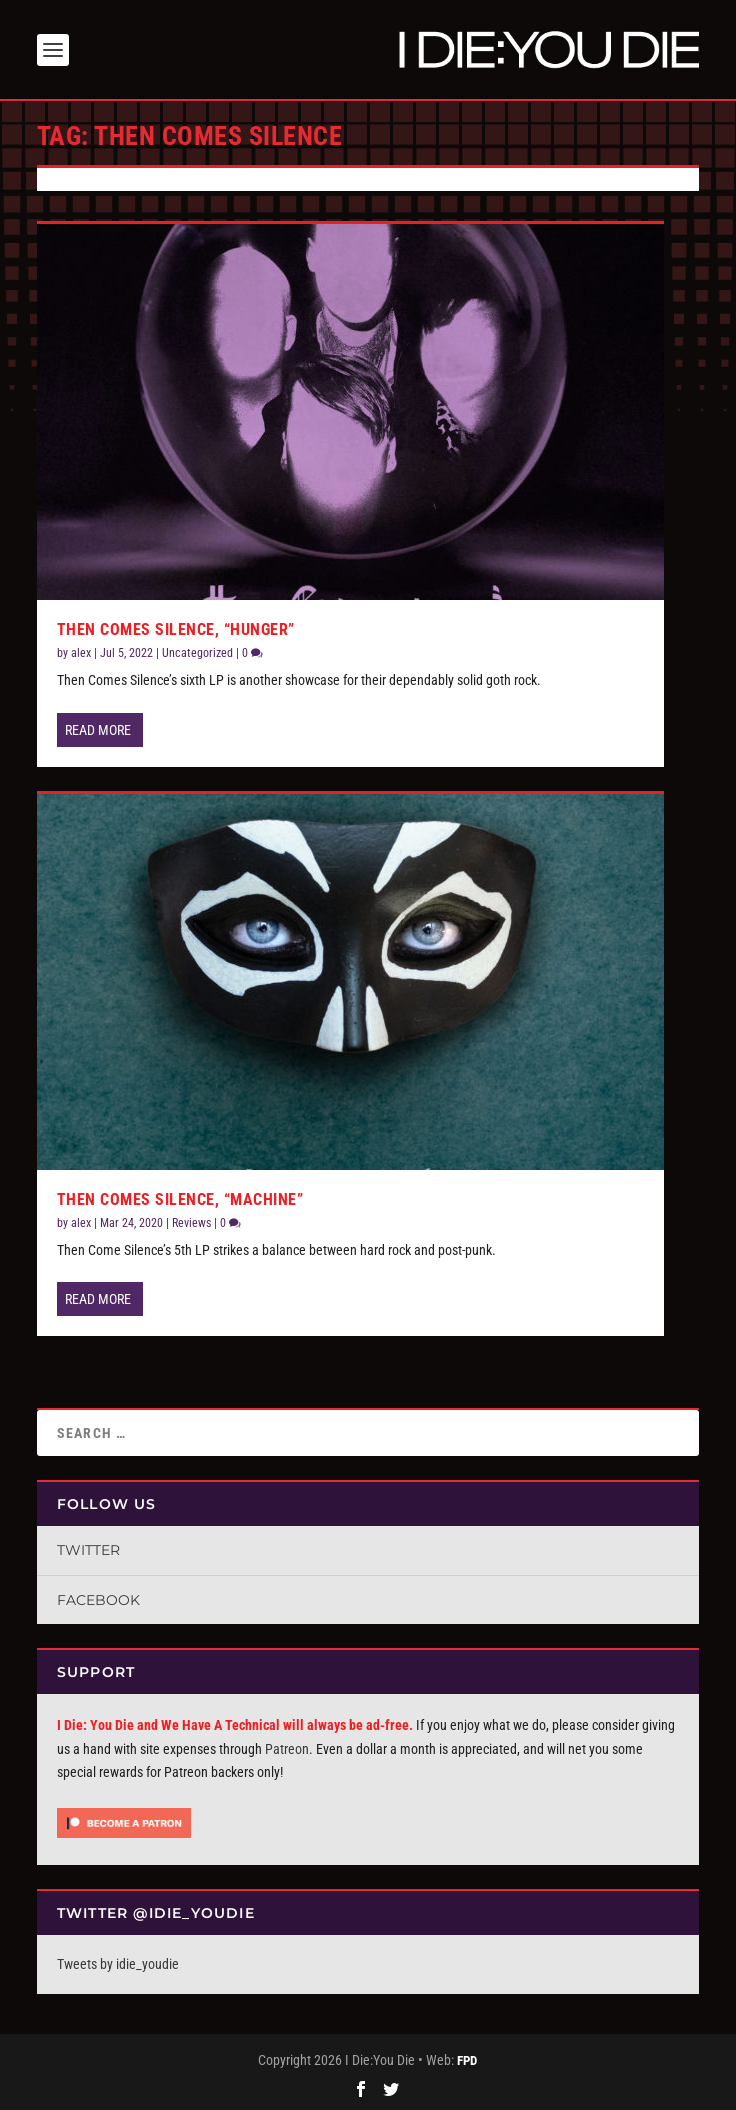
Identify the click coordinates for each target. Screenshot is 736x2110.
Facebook (98, 1600)
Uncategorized (197, 653)
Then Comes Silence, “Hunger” (176, 629)
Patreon (287, 1749)
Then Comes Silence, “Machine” (180, 1198)
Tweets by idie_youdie (118, 1964)
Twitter (88, 1550)
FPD (467, 2060)
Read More (98, 729)
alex (81, 653)
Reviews (191, 1223)
